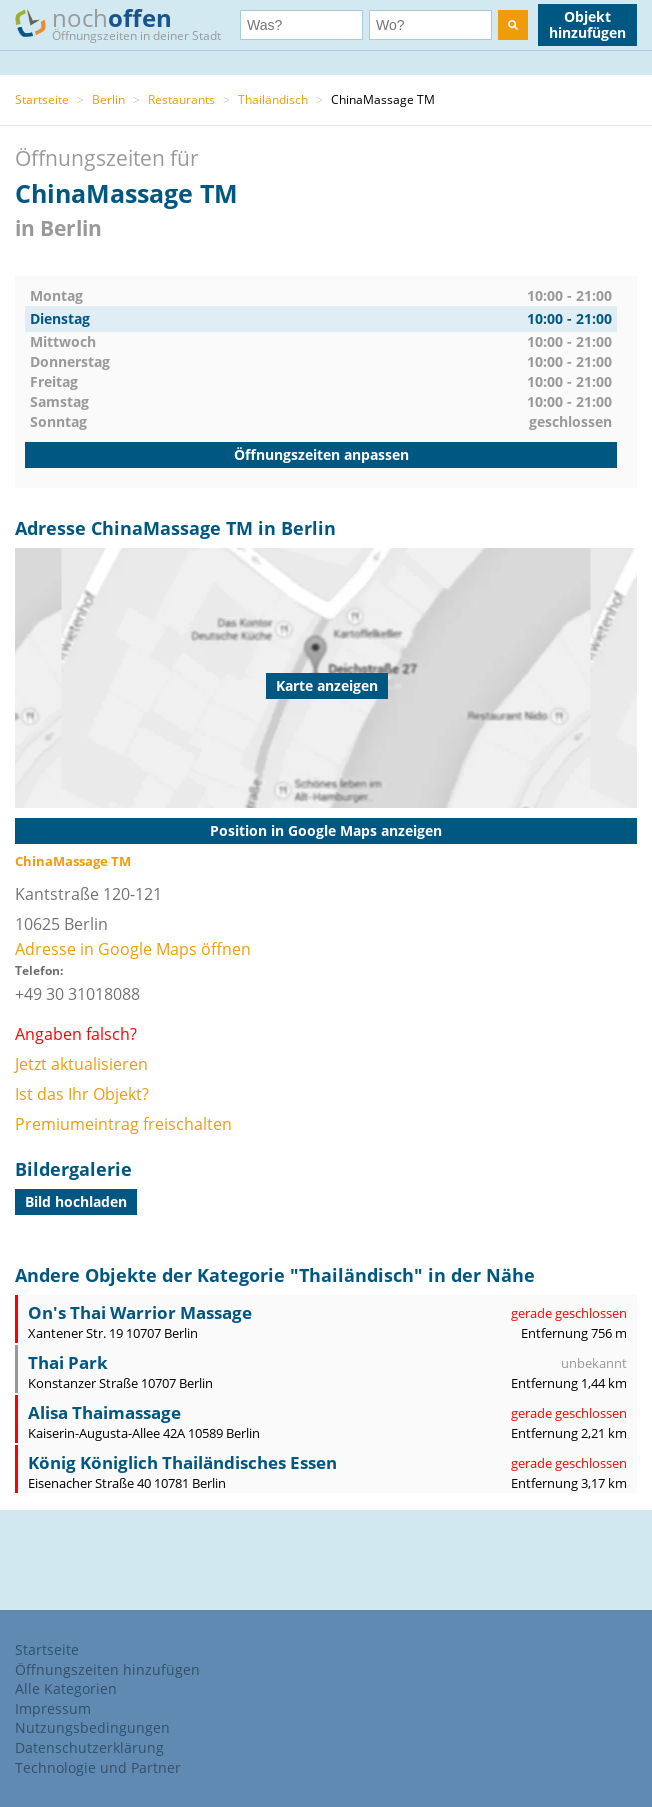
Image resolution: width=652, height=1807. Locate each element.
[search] (513, 25)
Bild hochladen (76, 1201)
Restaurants (181, 99)
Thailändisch (273, 99)
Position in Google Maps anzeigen (326, 830)
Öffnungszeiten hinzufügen (107, 1669)
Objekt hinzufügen (587, 24)
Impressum (53, 1708)
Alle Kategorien (66, 1688)
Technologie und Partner (98, 1767)
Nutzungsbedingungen (92, 1727)
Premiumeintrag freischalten (123, 1124)
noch (127, 23)
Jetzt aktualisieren (81, 1064)
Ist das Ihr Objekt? (82, 1094)
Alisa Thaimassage (104, 1412)
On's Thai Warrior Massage (140, 1312)
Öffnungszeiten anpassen (321, 454)
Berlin (108, 99)
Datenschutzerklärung (89, 1747)
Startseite (42, 99)
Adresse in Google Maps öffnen (133, 949)
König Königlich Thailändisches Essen (182, 1462)
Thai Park (68, 1362)
